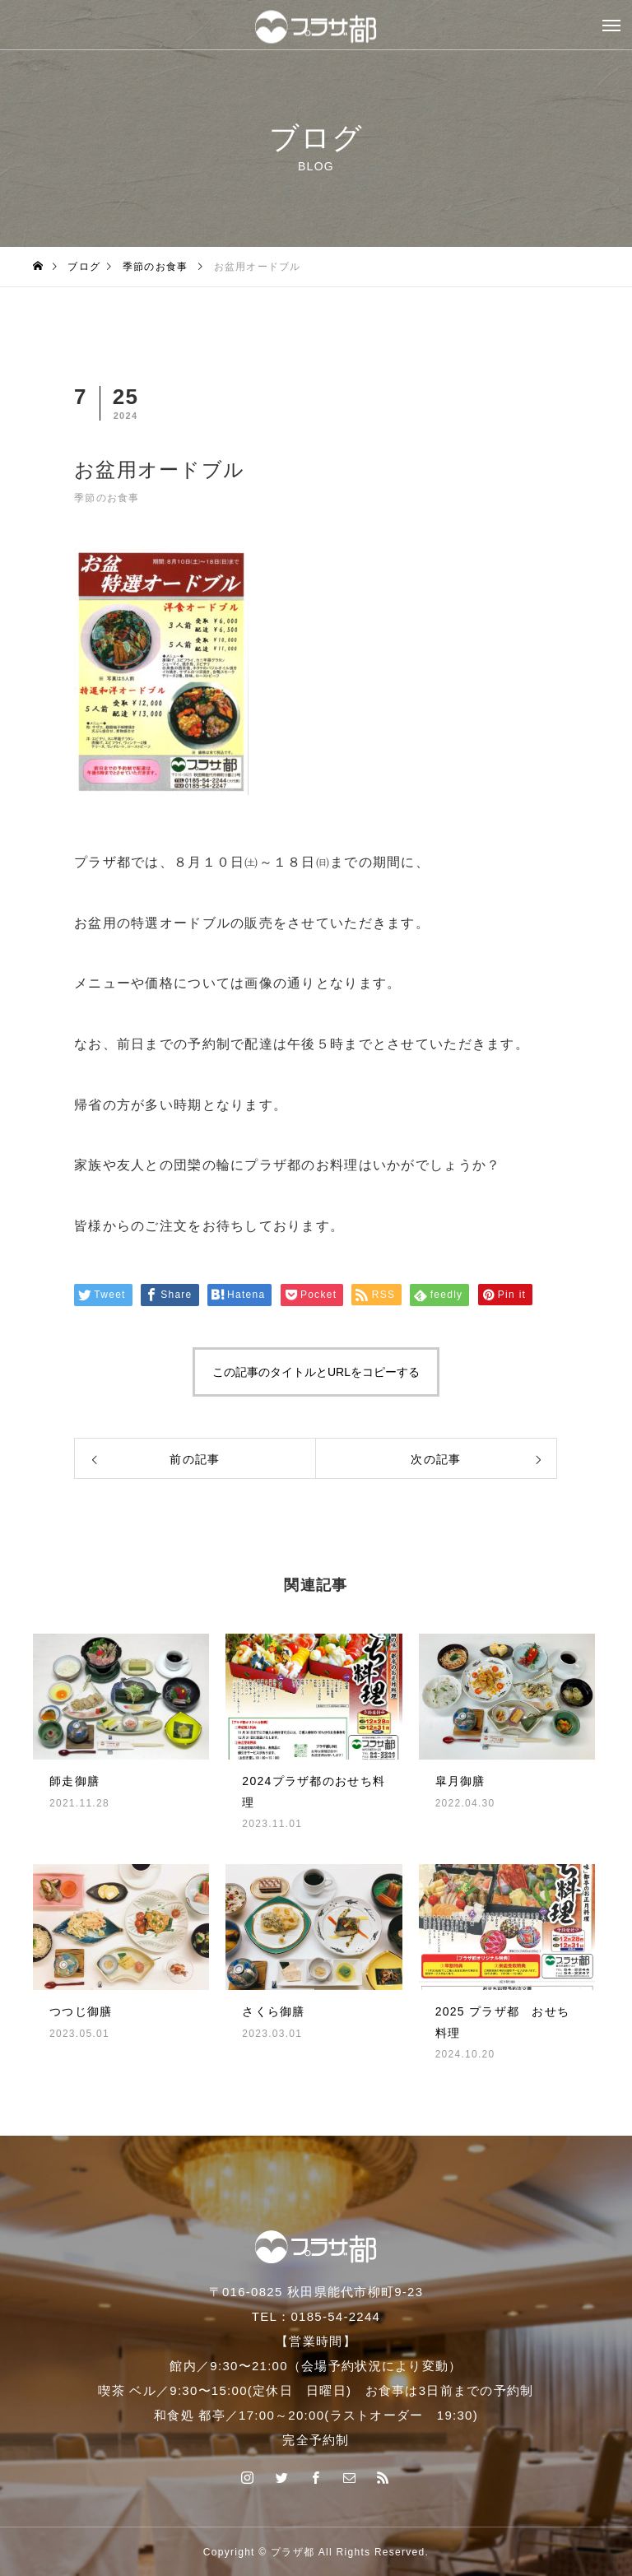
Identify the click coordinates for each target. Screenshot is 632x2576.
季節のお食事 (107, 498)
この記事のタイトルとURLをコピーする (316, 1372)
